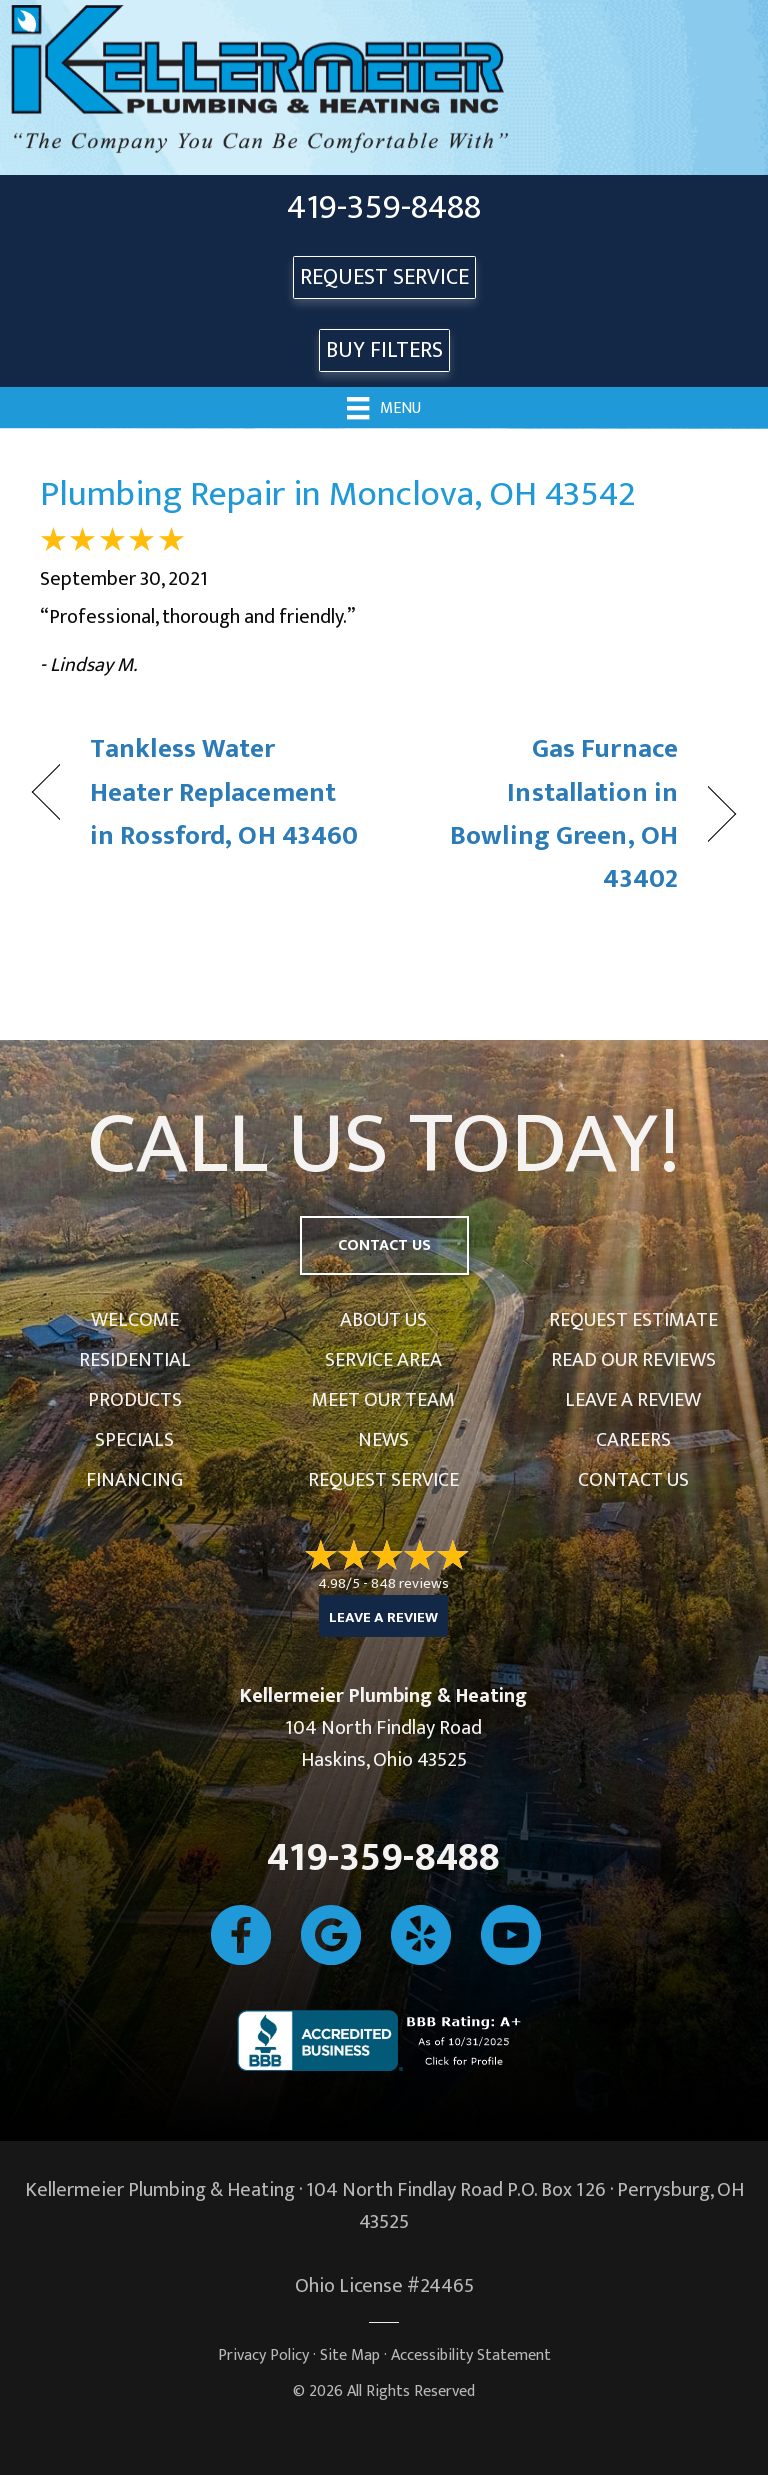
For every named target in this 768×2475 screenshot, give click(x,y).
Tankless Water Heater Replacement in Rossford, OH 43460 (224, 792)
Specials (134, 1440)
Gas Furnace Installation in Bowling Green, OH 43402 (541, 813)
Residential (135, 1360)
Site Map (350, 2355)
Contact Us (633, 1480)
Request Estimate (633, 1320)
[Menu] (383, 407)
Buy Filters (384, 350)
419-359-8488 (384, 208)
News (383, 1440)
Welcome (135, 1320)
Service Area (383, 1360)
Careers (633, 1440)
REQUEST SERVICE (384, 277)
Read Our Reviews (633, 1360)
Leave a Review (633, 1400)
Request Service (383, 1480)
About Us (383, 1320)
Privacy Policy (263, 2355)
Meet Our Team (383, 1400)
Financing (134, 1480)
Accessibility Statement (471, 2355)
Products (135, 1400)
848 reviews (410, 1583)
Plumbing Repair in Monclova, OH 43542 (338, 494)
